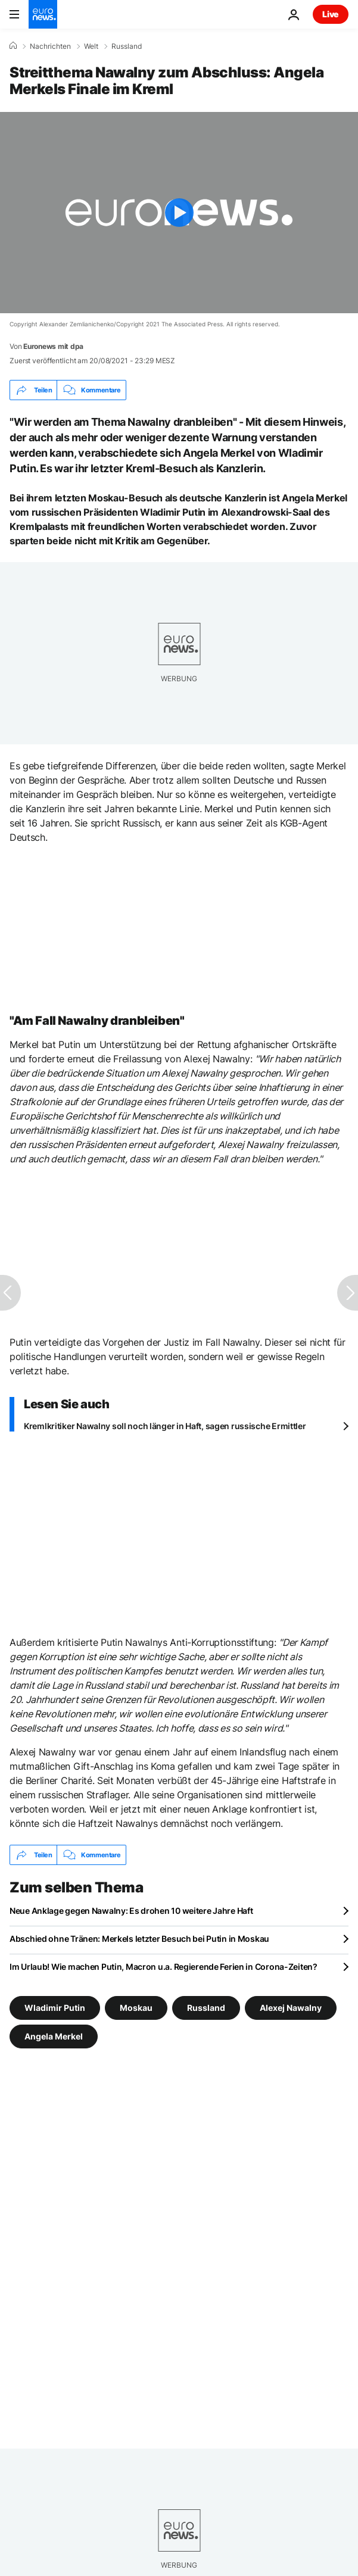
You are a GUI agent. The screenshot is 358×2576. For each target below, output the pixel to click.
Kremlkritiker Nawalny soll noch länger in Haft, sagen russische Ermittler (165, 1426)
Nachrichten (50, 46)
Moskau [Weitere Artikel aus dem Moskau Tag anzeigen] (136, 2008)
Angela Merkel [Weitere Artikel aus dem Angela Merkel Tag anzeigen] (53, 2036)
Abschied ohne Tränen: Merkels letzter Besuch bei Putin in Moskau (139, 1938)
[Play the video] (179, 212)
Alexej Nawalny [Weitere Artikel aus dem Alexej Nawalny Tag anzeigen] (291, 2008)
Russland (126, 46)
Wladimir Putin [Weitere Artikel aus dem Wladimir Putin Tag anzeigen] (54, 2008)
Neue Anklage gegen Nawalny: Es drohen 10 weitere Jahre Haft (131, 1911)
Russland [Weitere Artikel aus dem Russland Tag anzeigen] (206, 2008)
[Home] (13, 46)
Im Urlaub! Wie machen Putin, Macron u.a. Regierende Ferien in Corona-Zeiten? (163, 1966)
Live (330, 14)
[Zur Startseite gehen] (43, 14)
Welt (91, 46)
